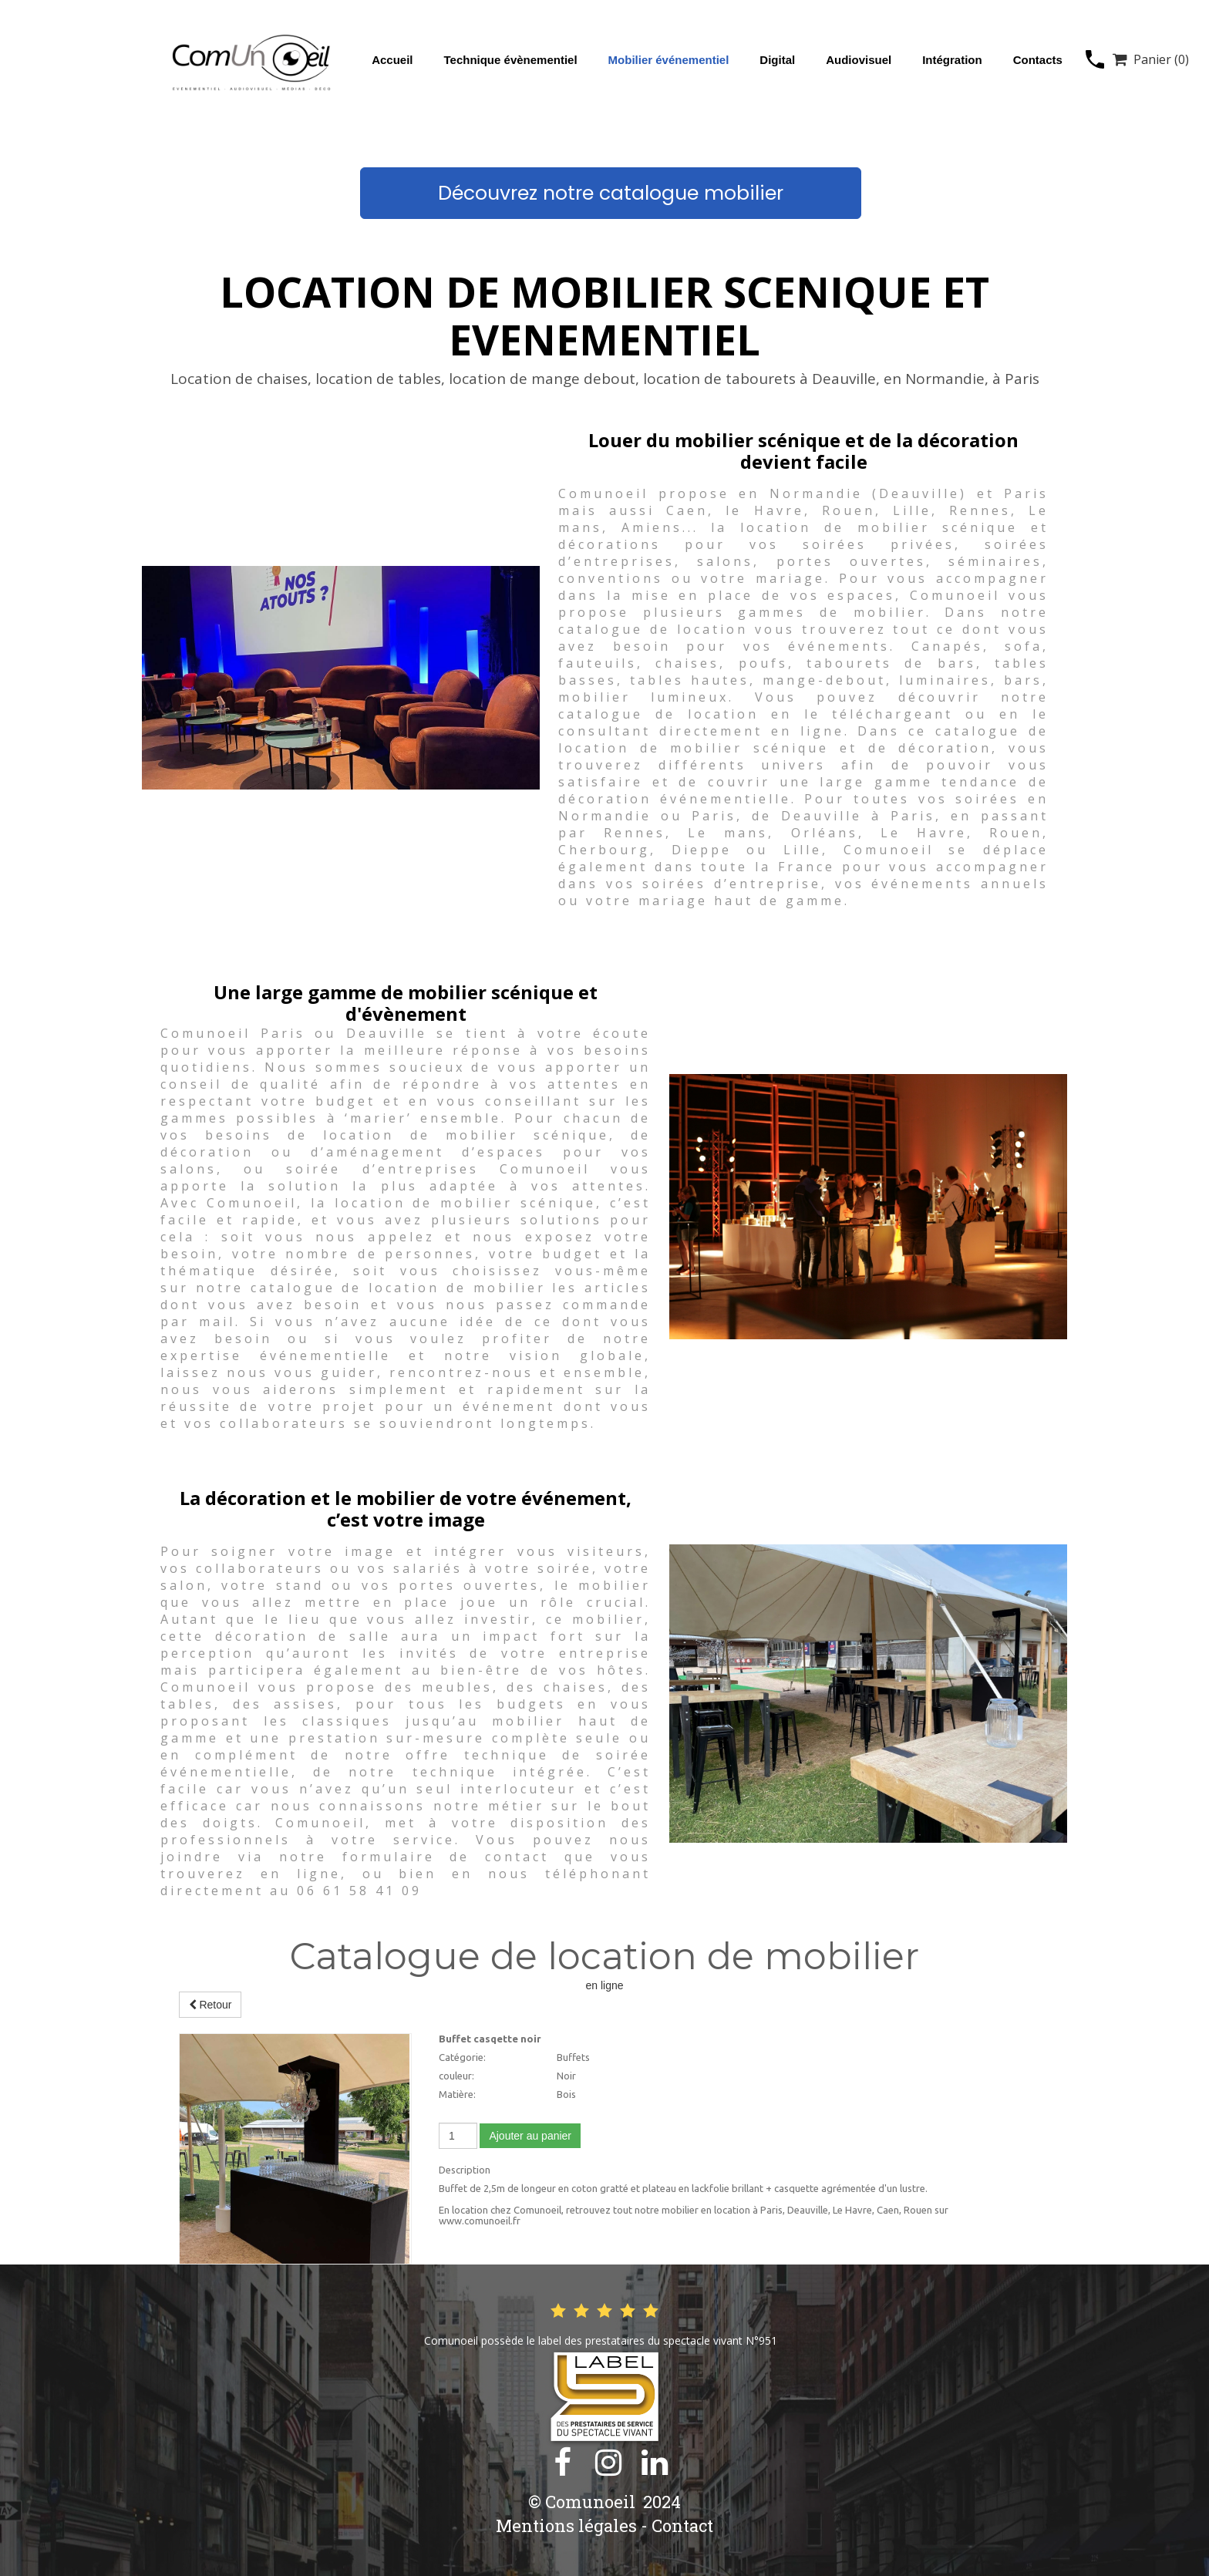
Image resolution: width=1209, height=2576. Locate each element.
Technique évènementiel (510, 59)
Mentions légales (566, 2525)
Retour (210, 2005)
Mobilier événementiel (668, 59)
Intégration (952, 59)
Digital (777, 59)
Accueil (392, 59)
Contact (682, 2525)
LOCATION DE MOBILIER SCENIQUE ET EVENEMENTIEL (604, 315)
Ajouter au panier (530, 2136)
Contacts (1038, 59)
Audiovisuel (858, 59)
